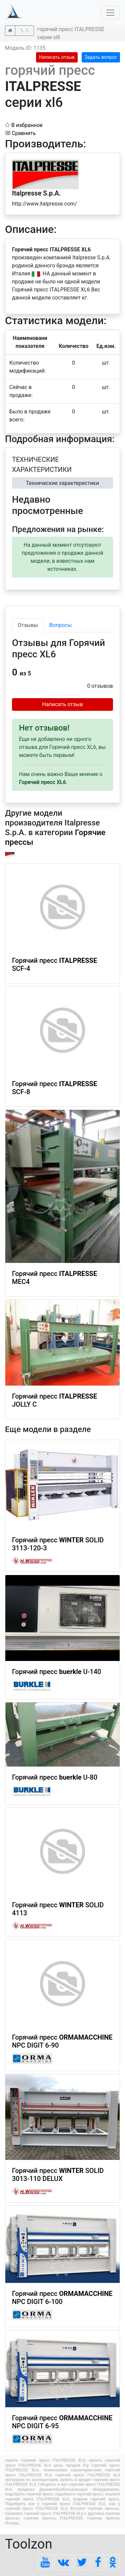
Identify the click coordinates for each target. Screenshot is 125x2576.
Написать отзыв (57, 57)
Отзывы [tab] (28, 625)
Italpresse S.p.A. (36, 193)
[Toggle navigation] (110, 12)
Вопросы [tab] (60, 625)
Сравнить (20, 133)
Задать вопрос (101, 57)
